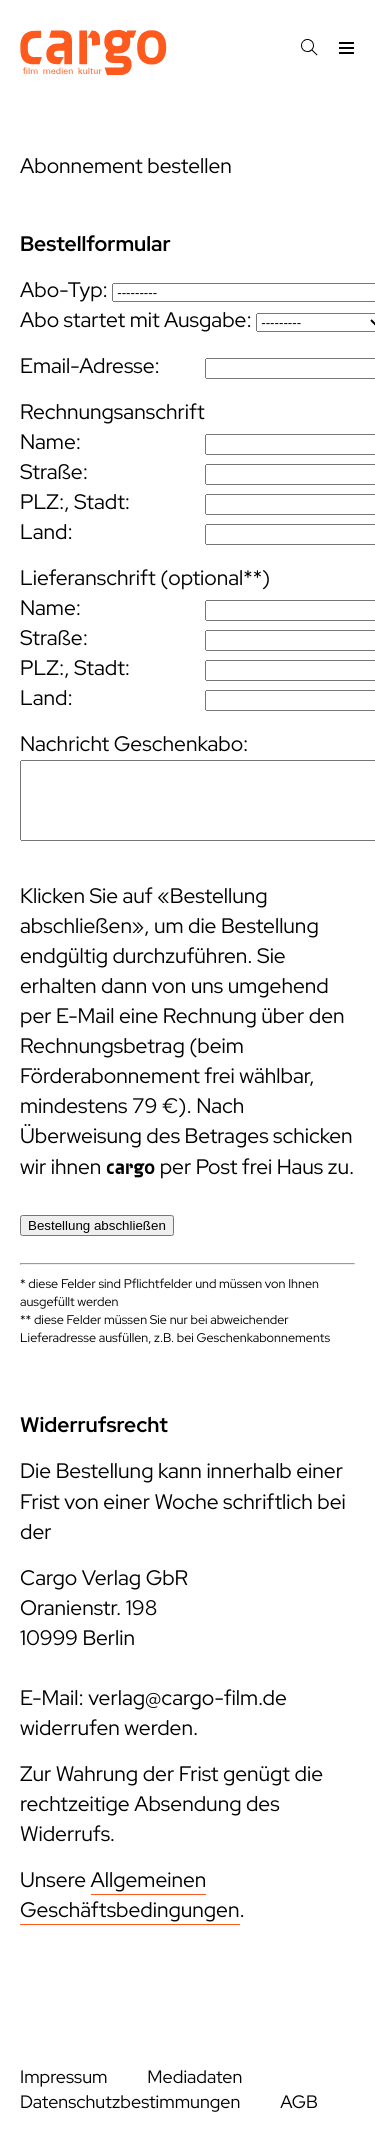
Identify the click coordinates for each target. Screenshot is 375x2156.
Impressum (63, 2077)
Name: (50, 442)
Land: (46, 532)
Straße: (54, 472)
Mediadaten (194, 2077)
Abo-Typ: (64, 290)
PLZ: (42, 502)
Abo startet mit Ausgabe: (136, 320)
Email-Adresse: (90, 366)
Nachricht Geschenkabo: (134, 744)
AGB (299, 2102)
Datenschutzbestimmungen (130, 2102)
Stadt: (102, 502)
